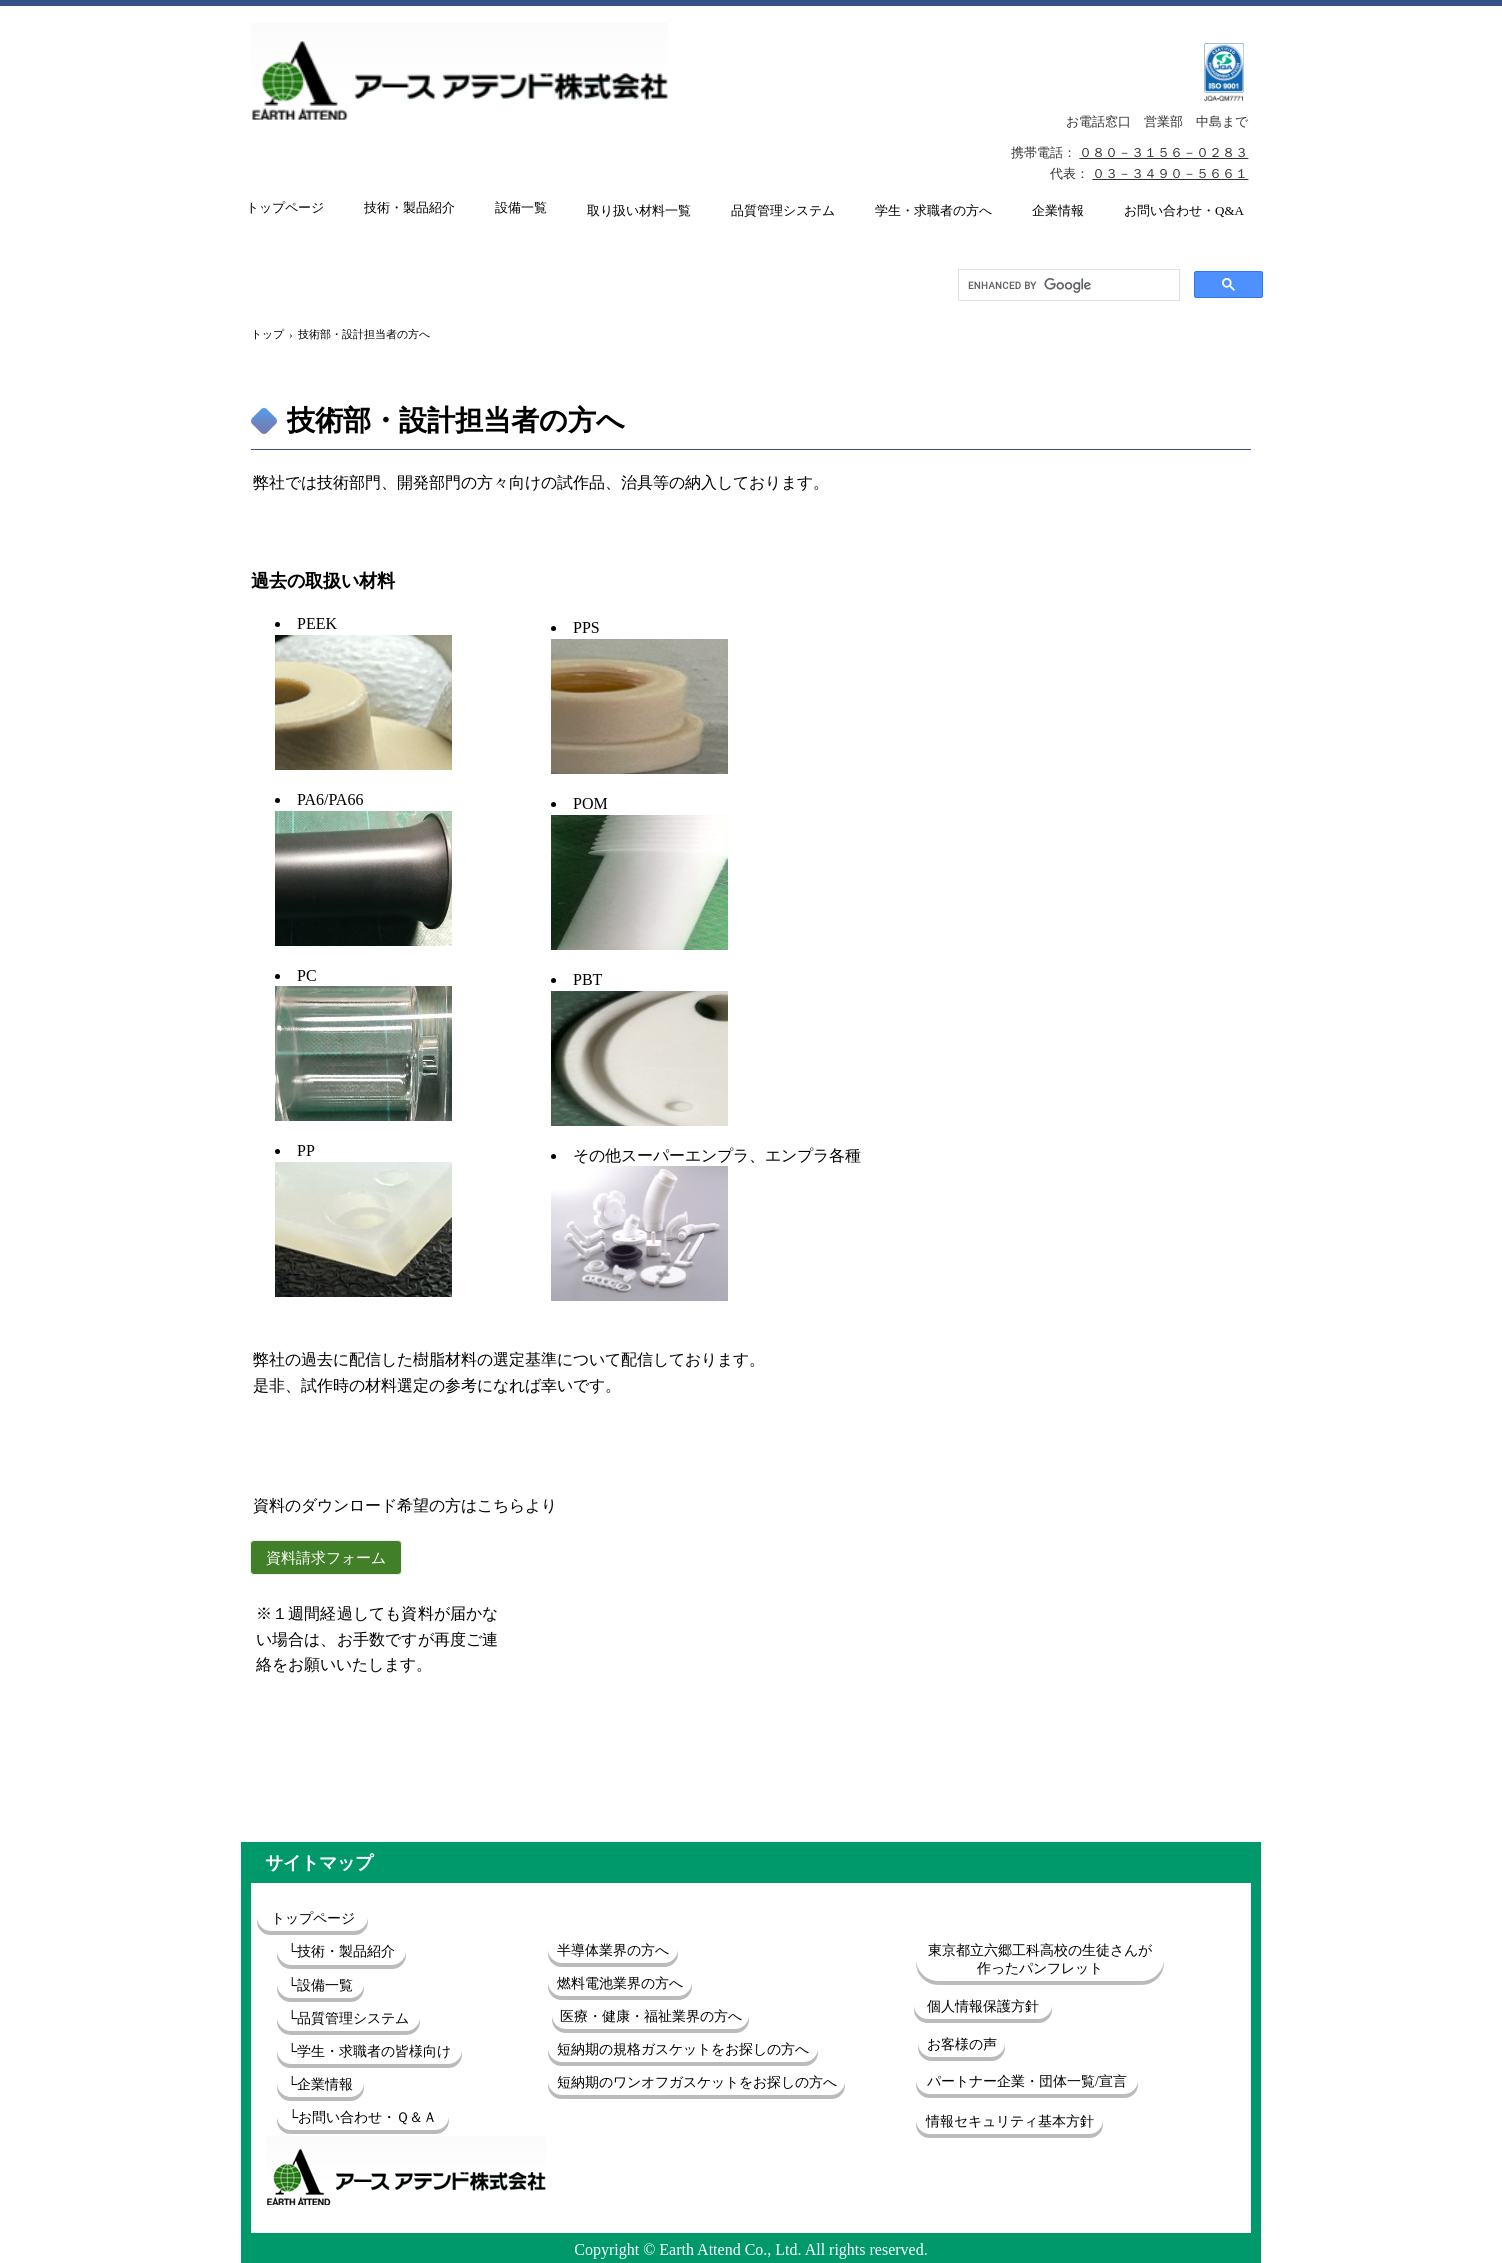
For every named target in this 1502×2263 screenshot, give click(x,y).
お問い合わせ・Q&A (1184, 210)
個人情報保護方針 (983, 2006)
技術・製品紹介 (409, 207)
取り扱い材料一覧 (639, 210)
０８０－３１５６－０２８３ (1163, 152)
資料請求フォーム (326, 1558)
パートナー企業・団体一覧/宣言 (1027, 2081)
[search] (1067, 285)
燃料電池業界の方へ (620, 1983)
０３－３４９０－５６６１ (1170, 173)
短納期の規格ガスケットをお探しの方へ (683, 2049)
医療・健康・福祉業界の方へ (651, 2016)
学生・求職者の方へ (933, 210)
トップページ (285, 207)
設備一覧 (521, 207)
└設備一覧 (321, 1985)
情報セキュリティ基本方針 (1010, 2121)
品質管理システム (783, 210)
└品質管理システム (349, 2018)
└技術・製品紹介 (342, 1951)
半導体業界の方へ (613, 1950)
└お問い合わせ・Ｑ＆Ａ (363, 2117)
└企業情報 (321, 2084)
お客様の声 (962, 2044)
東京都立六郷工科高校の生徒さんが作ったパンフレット (1040, 1959)
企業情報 (1058, 210)
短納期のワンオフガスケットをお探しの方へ (697, 2082)
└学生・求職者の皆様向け (370, 2051)
